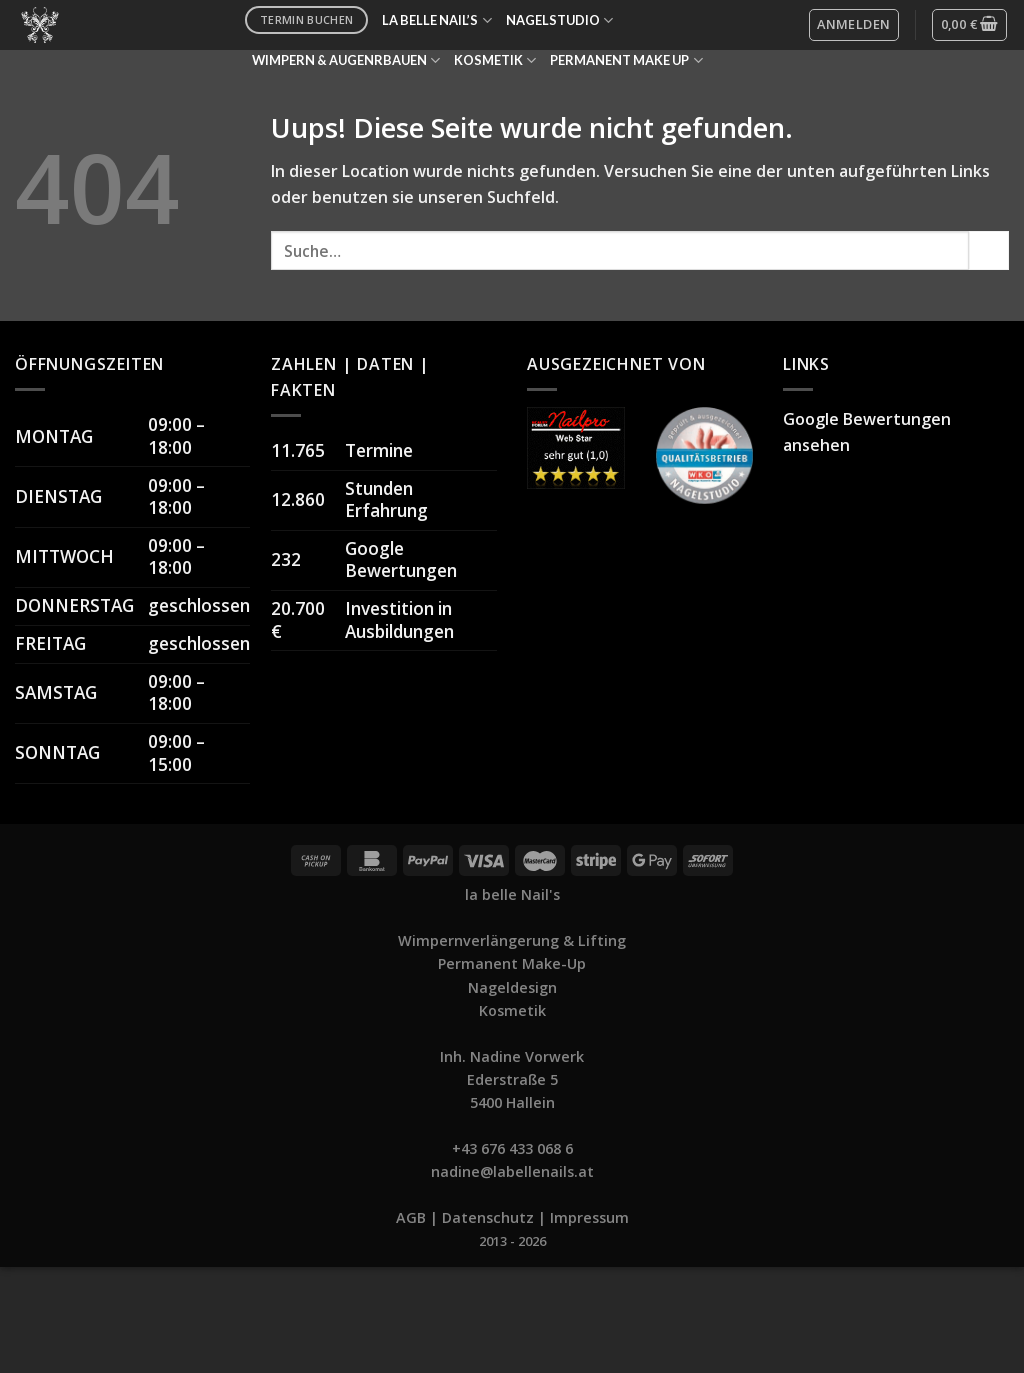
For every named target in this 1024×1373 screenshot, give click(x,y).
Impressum (589, 1217)
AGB (411, 1217)
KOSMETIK (495, 60)
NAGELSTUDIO (559, 20)
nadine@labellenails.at (512, 1171)
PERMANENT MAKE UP (626, 60)
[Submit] (989, 250)
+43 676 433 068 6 (512, 1148)
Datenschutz (488, 1217)
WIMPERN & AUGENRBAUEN (346, 60)
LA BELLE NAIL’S (436, 20)
